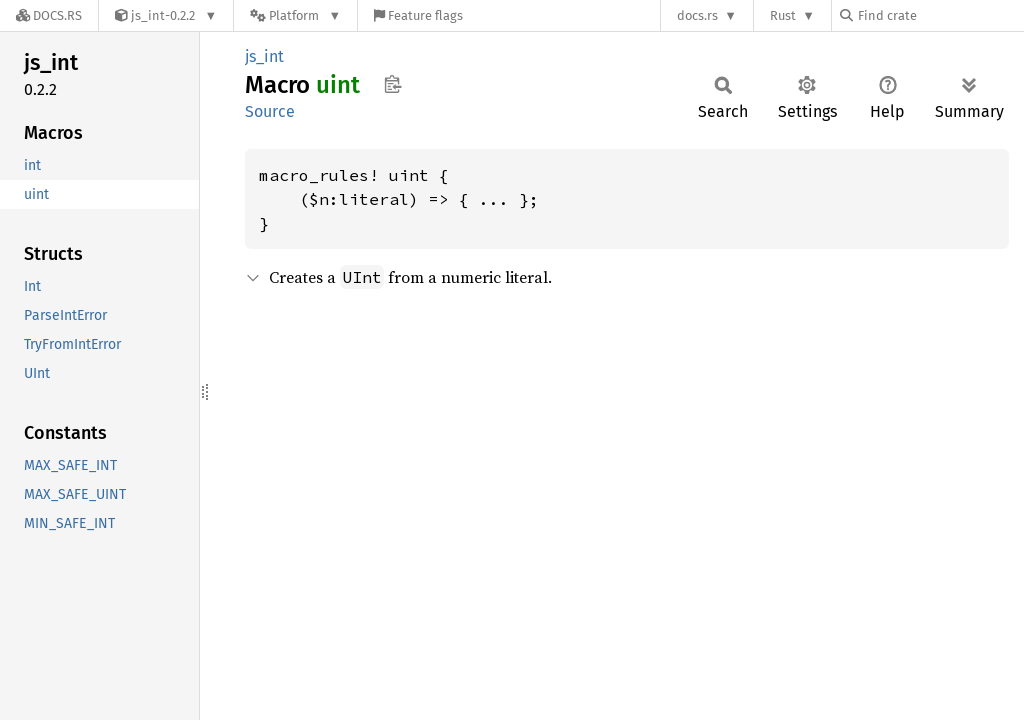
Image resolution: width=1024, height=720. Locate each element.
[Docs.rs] (49, 15)
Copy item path (392, 84)
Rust (783, 15)
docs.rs (697, 15)
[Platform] (295, 15)
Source (270, 111)
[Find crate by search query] (940, 15)
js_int (264, 56)
